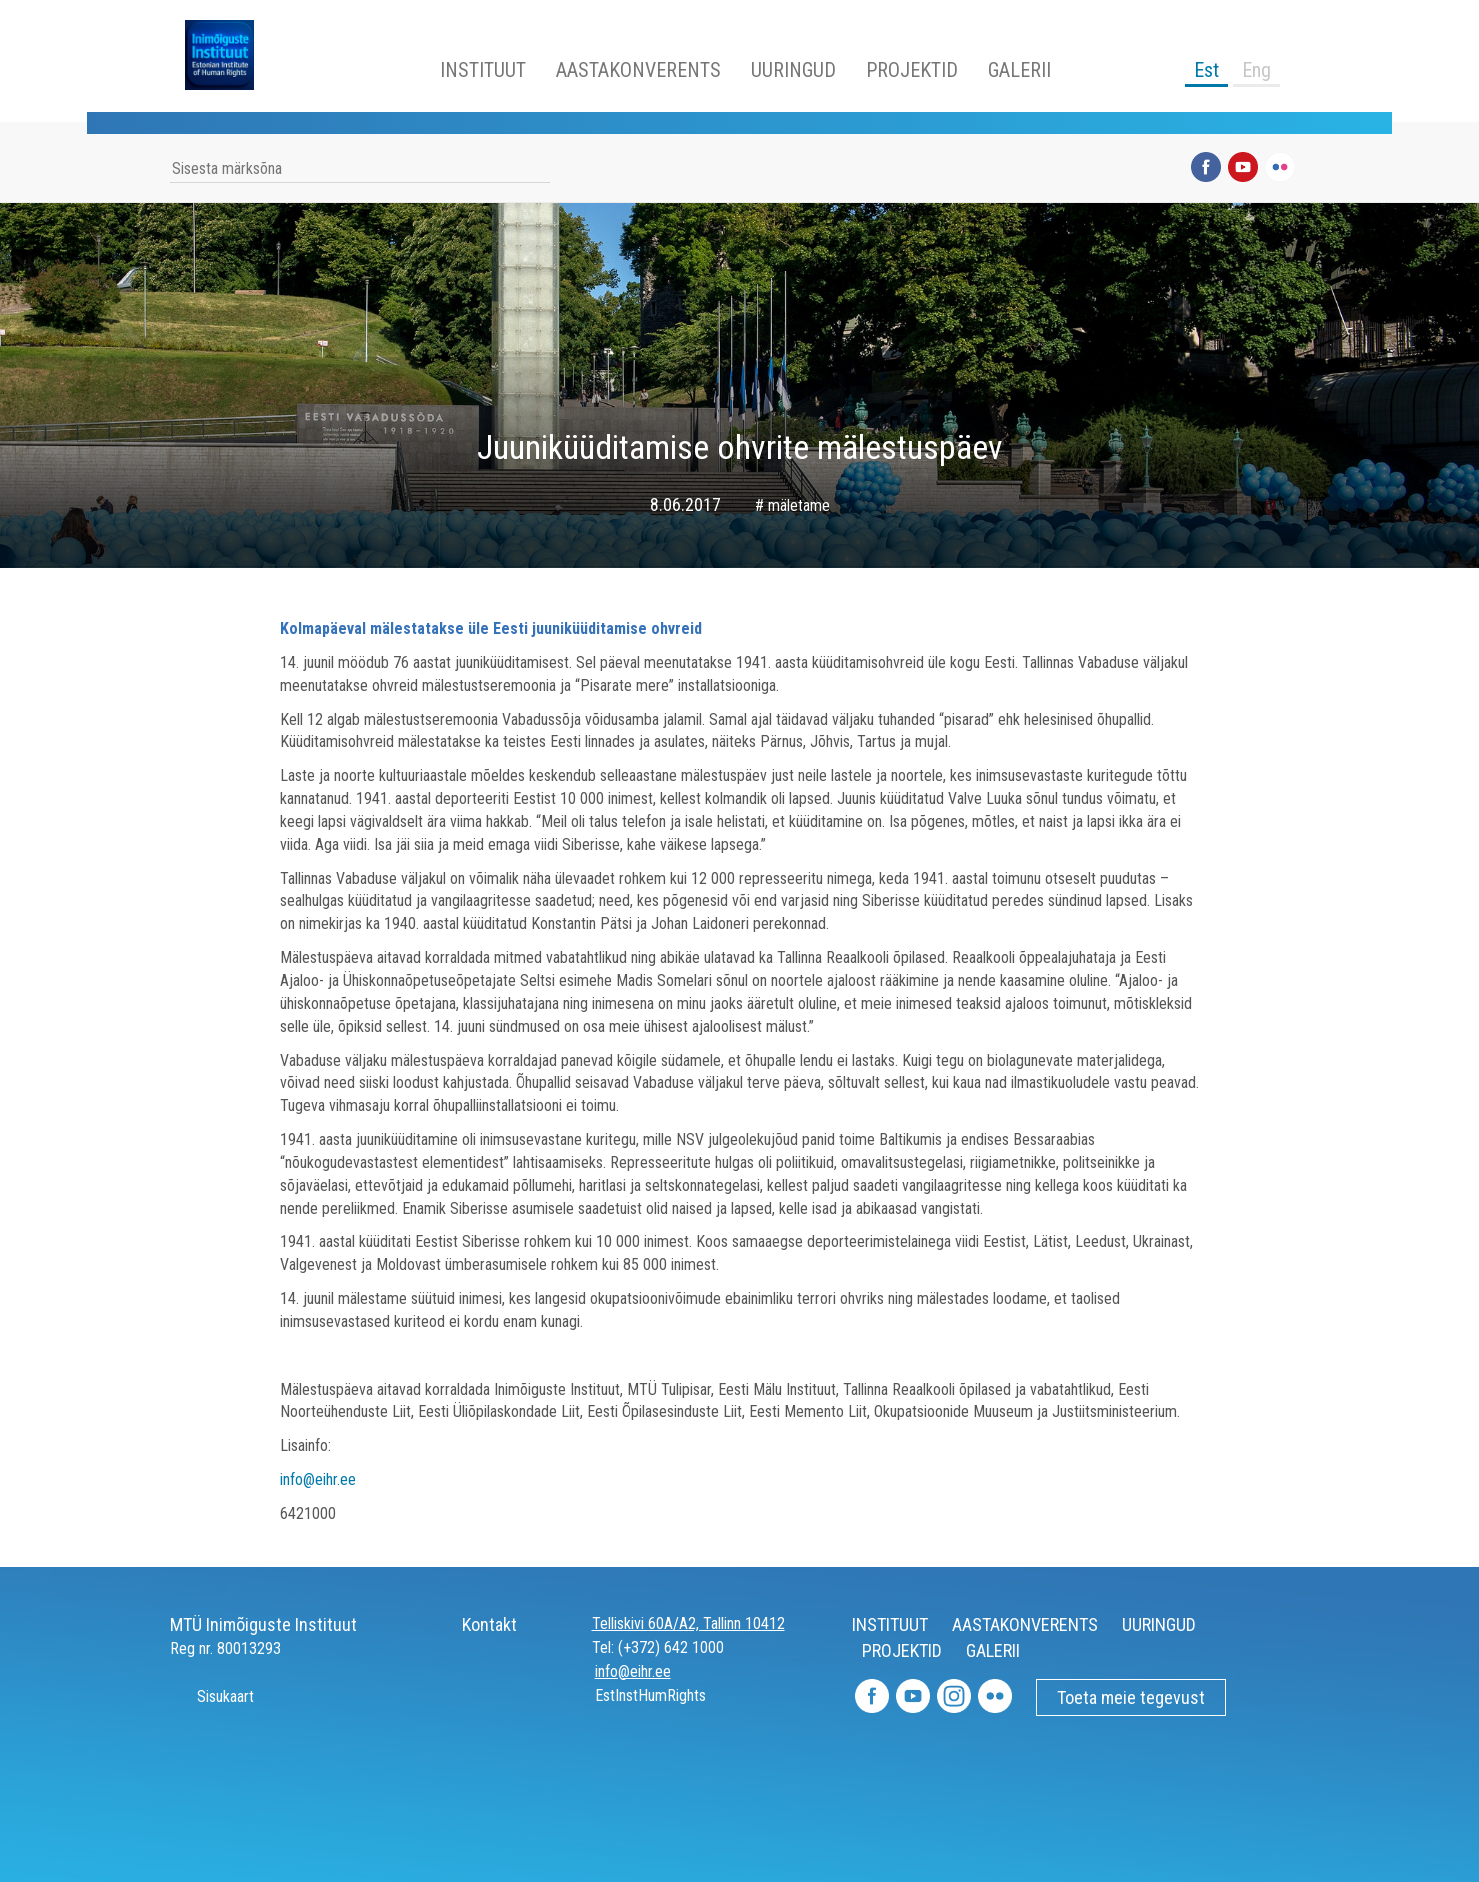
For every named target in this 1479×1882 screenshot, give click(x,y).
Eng (1256, 70)
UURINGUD (793, 70)
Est (1206, 70)
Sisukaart (212, 1696)
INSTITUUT (483, 70)
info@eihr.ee (318, 1479)
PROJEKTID (912, 70)
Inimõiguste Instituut (230, 55)
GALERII (1019, 70)
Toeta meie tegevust (1131, 1697)
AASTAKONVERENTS (638, 70)
